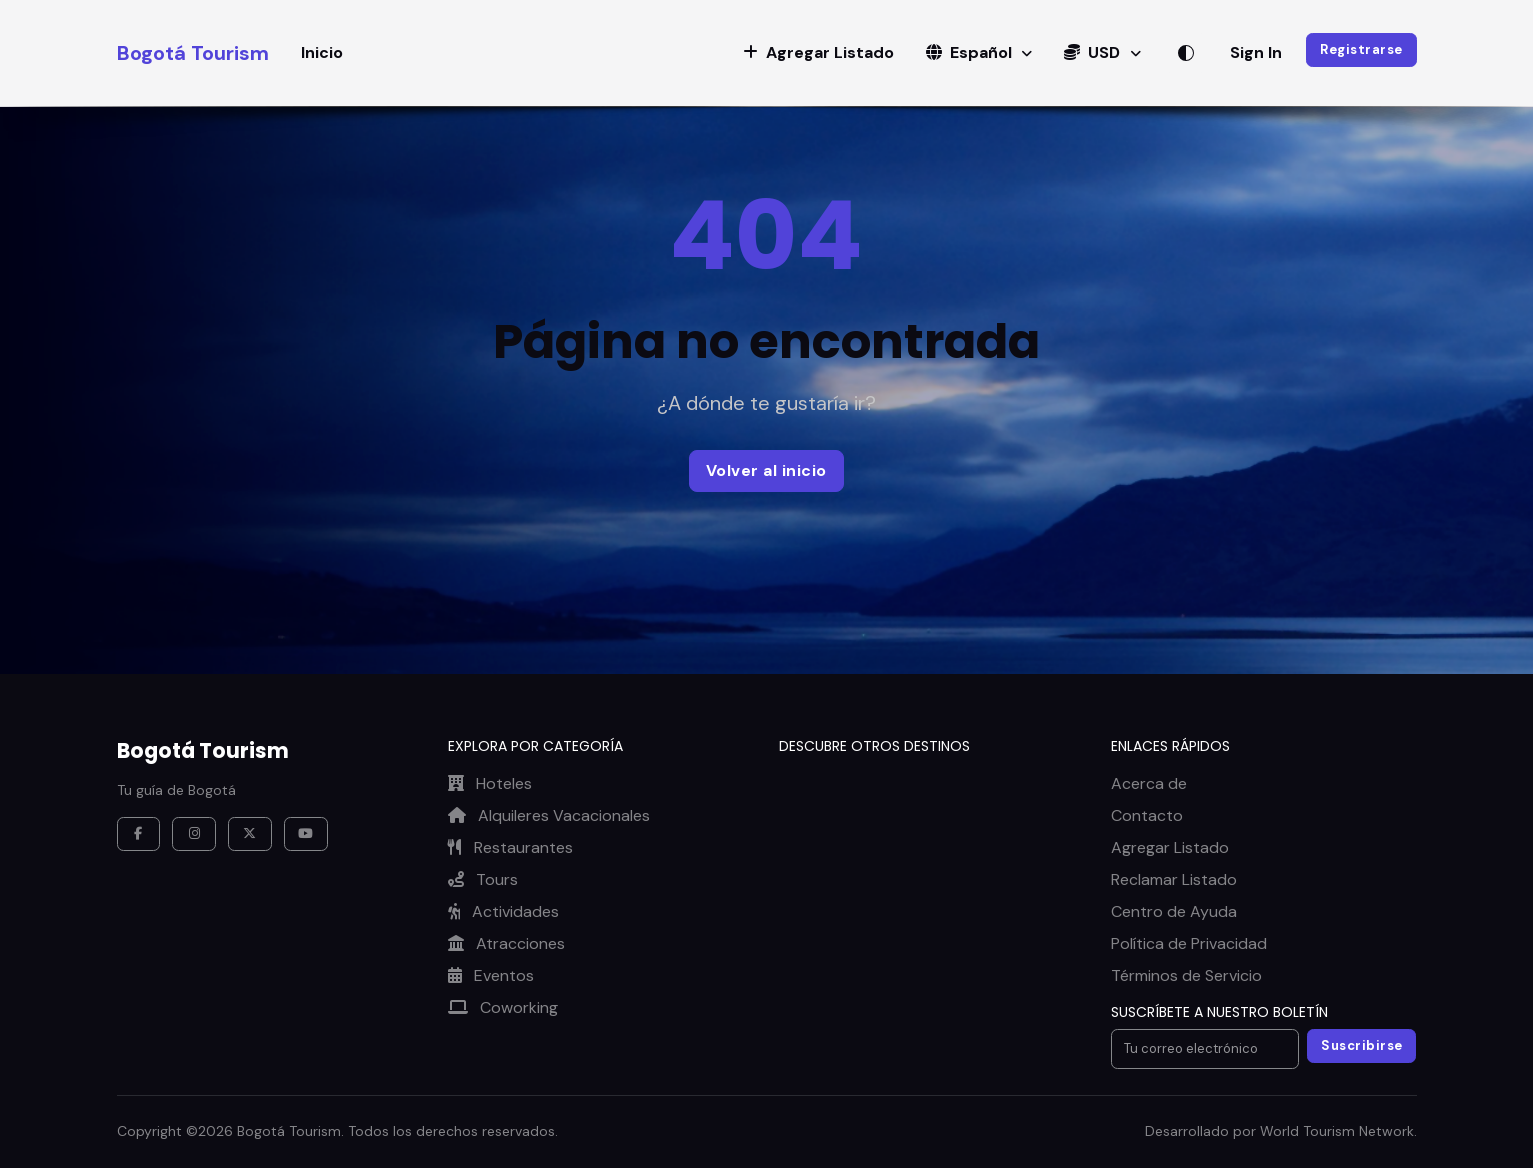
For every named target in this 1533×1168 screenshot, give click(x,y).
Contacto (1147, 815)
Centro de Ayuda (1174, 911)
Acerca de (1149, 783)
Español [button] (971, 52)
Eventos (491, 975)
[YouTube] (306, 834)
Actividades (503, 911)
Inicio (322, 52)
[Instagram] (194, 834)
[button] (818, 53)
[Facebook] (139, 834)
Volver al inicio (766, 470)
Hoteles (490, 783)
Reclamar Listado (1174, 879)
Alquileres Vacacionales (549, 815)
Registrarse (1361, 49)
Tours (483, 879)
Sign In (1256, 52)
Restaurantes (510, 847)
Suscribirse (1362, 1045)
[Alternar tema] (1186, 53)
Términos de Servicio (1186, 975)
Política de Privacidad (1189, 943)
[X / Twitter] (250, 834)
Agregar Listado (1170, 847)
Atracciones (506, 943)
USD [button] (1094, 52)
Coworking (503, 1007)
